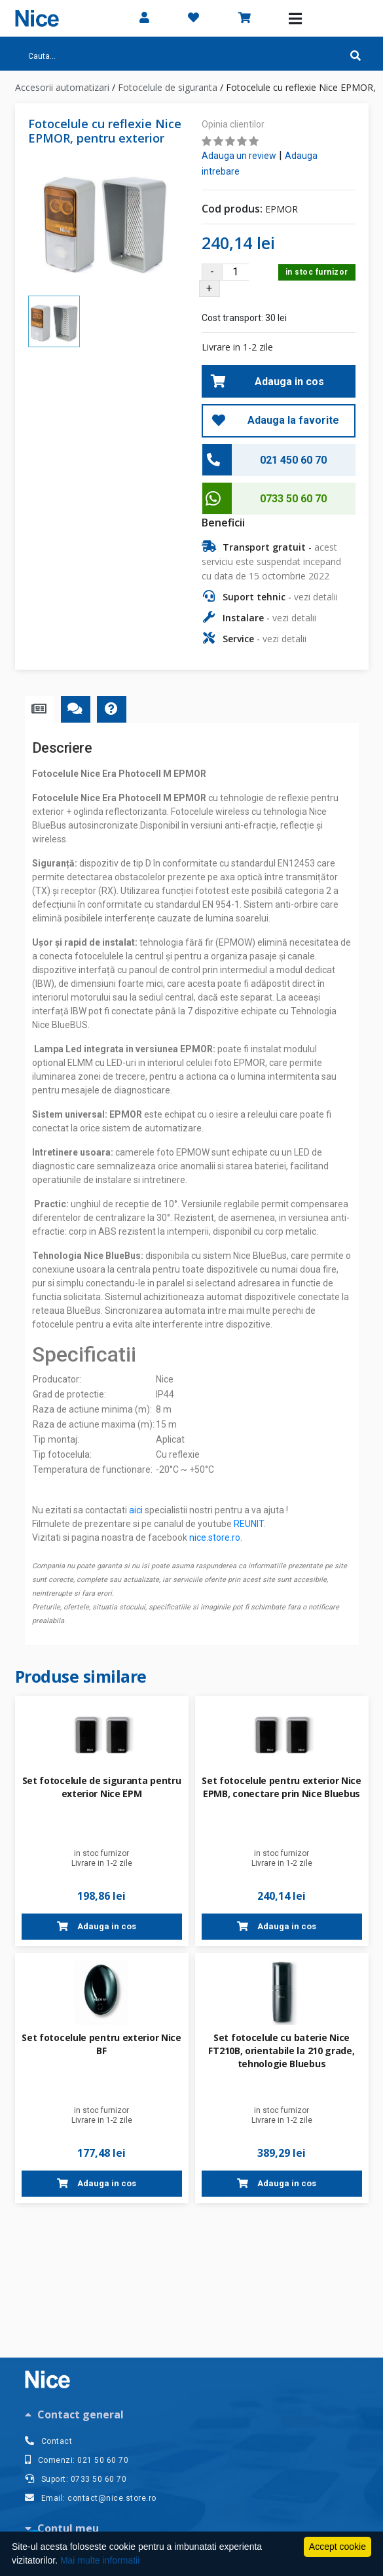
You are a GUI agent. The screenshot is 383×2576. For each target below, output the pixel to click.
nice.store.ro (214, 1537)
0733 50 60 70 (293, 498)
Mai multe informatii (99, 2560)
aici (136, 1510)
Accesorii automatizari (62, 87)
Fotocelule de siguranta (167, 87)
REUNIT (249, 1524)
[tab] (192, 2414)
